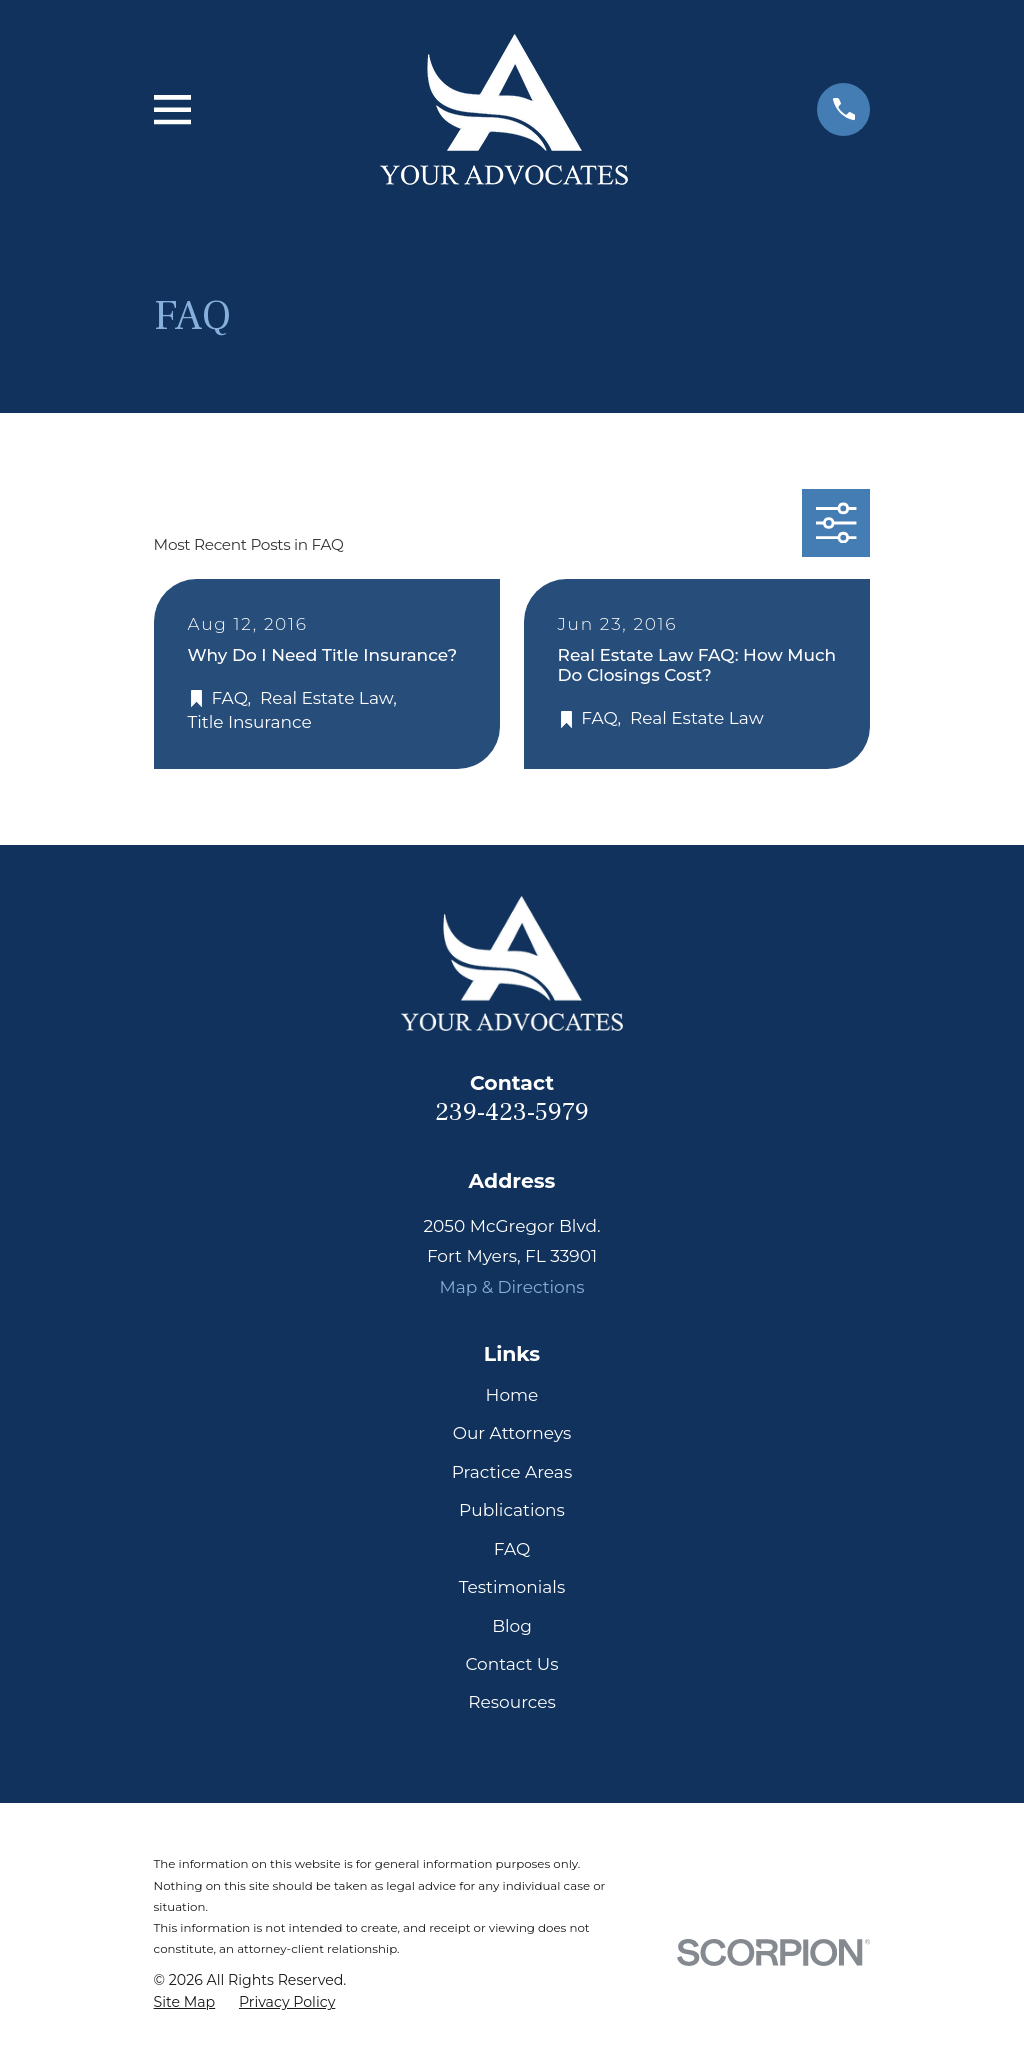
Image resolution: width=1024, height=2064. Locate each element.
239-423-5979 (512, 1112)
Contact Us (511, 1664)
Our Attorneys (512, 1433)
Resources (512, 1702)
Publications (512, 1510)
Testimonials (512, 1587)
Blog (512, 1626)
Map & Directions (511, 1287)
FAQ (512, 1549)
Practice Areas (512, 1472)
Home (512, 1395)
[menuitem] (185, 2003)
